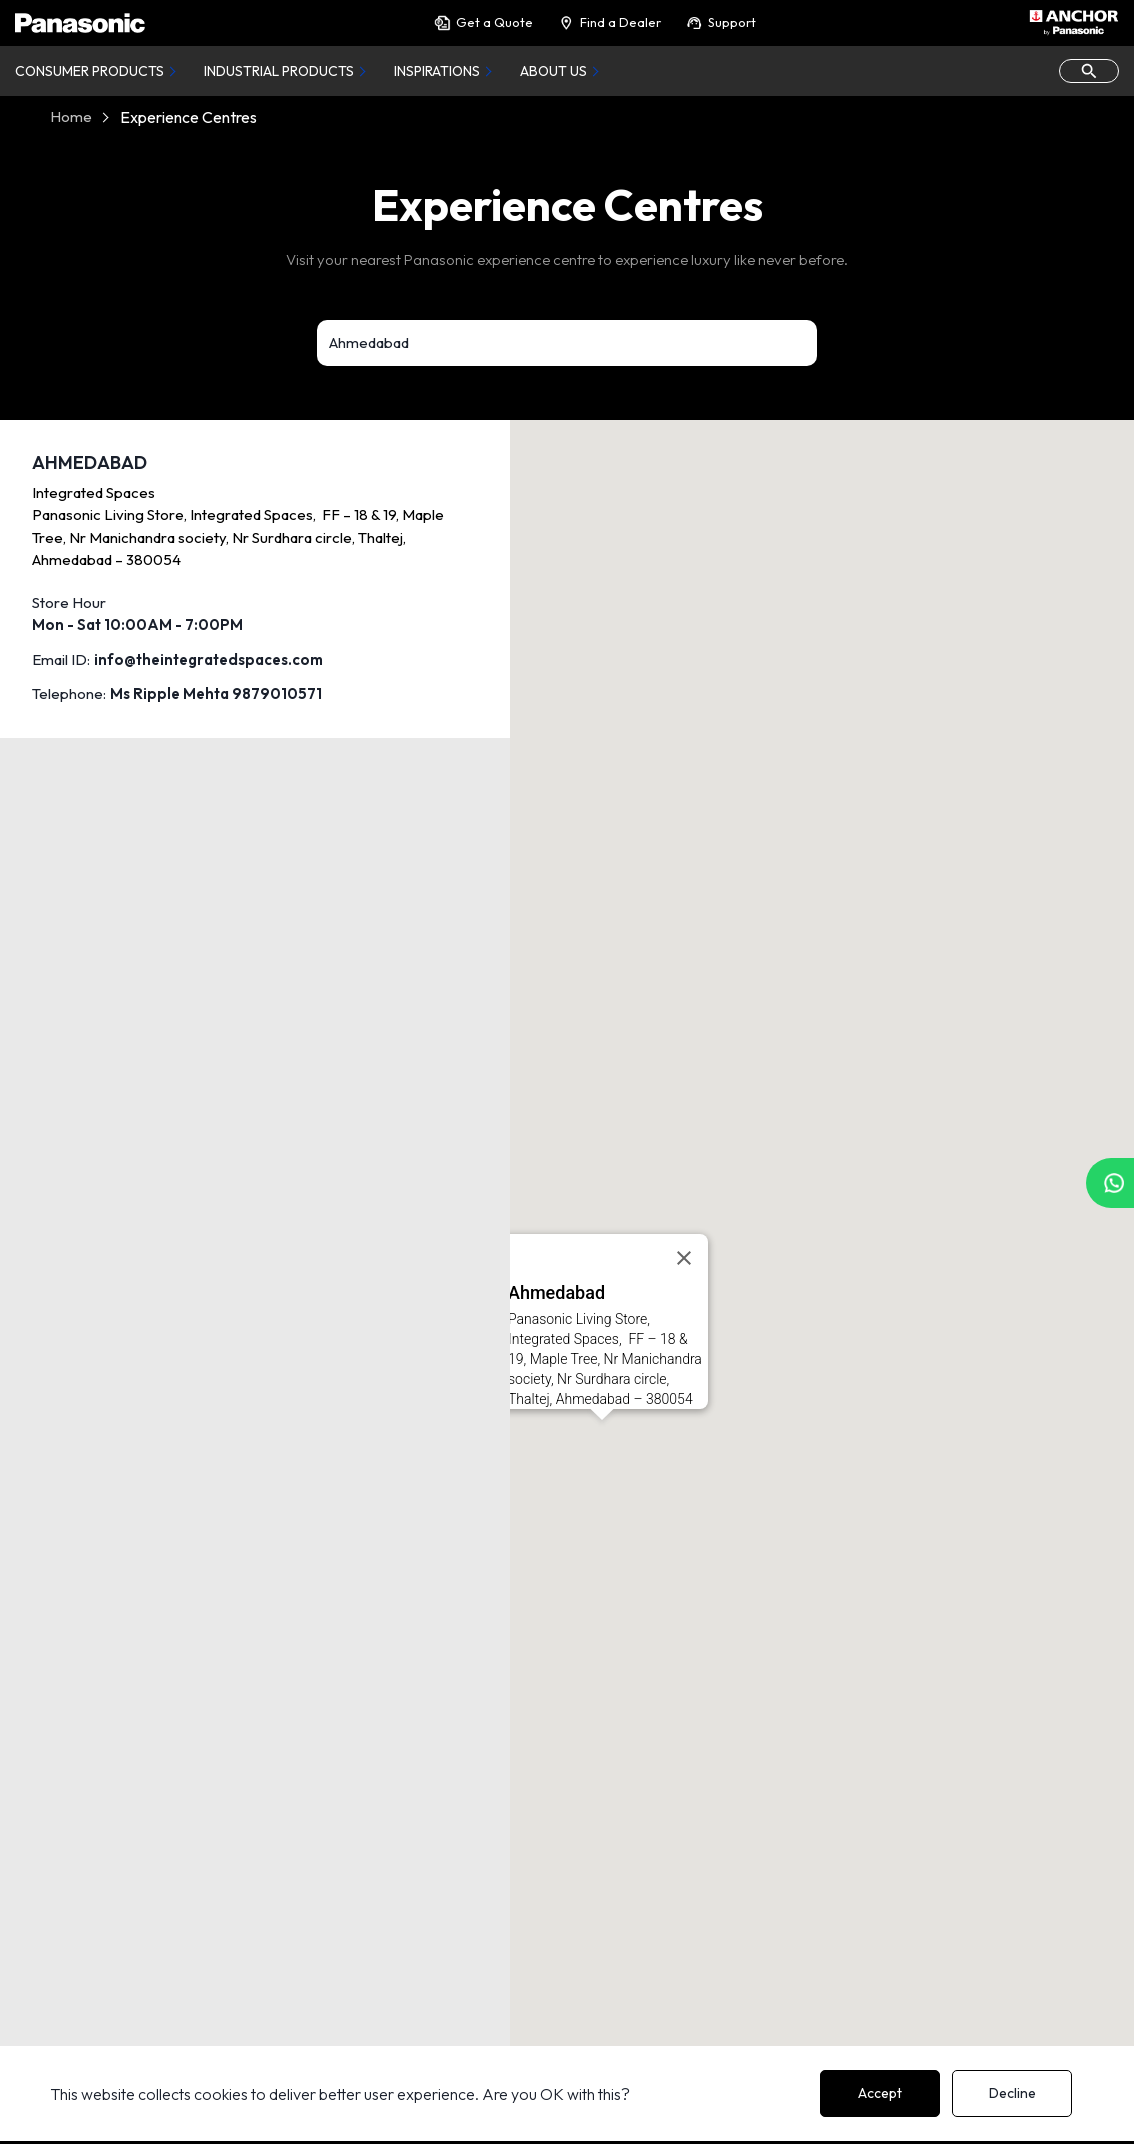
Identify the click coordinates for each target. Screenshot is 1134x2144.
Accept (880, 2093)
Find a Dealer (609, 22)
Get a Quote (483, 22)
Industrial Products (279, 71)
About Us (553, 71)
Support (721, 22)
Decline (1012, 2093)
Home (71, 116)
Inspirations (437, 71)
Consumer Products (89, 71)
